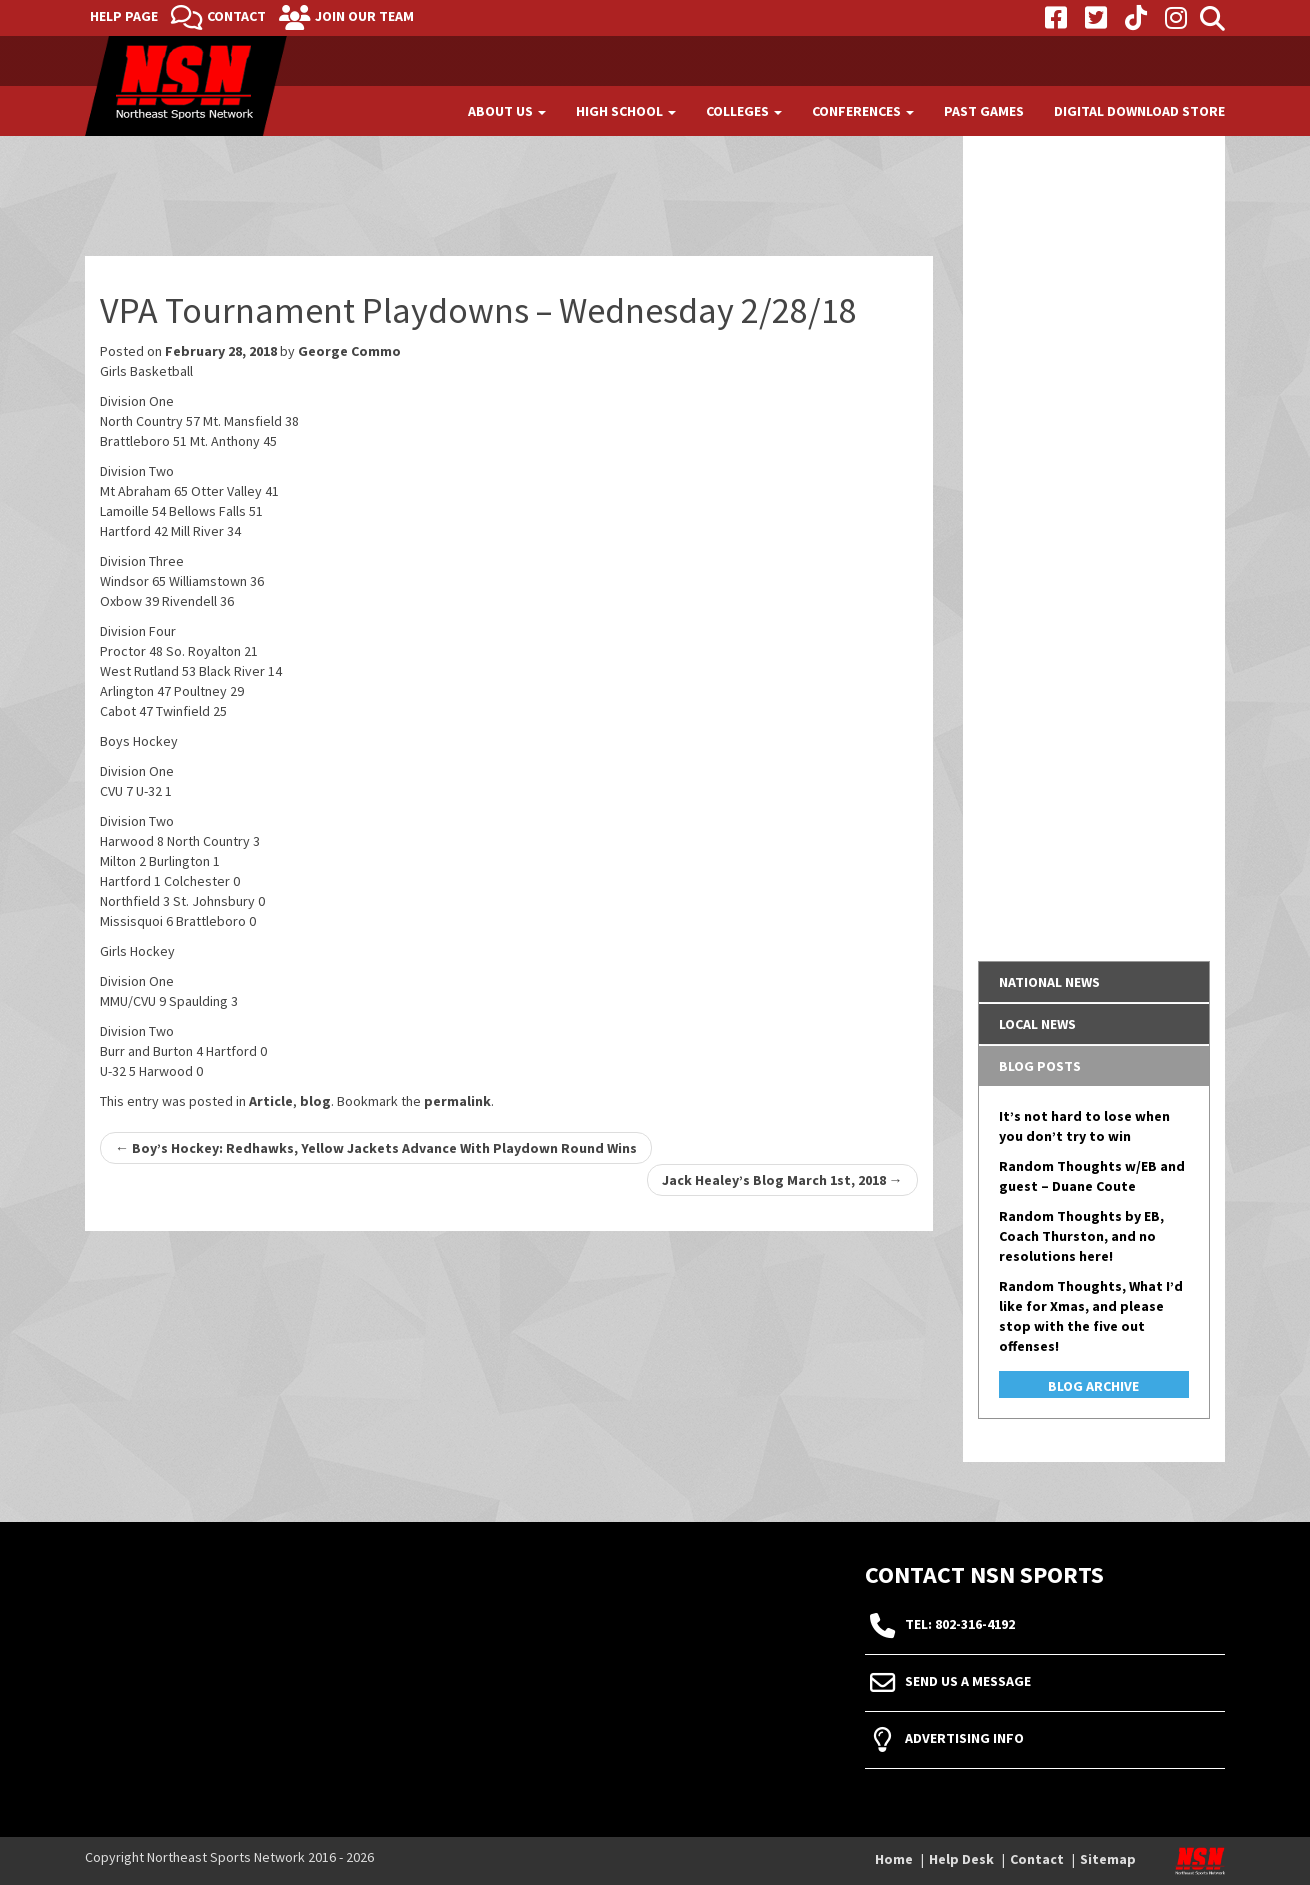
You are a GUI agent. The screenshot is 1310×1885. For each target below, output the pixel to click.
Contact (236, 16)
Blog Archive (1093, 1386)
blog (315, 1101)
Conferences (863, 111)
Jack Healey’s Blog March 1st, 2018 (782, 1180)
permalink (457, 1101)
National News (1049, 982)
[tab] (1094, 982)
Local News (1037, 1024)
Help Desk (961, 1859)
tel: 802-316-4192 (960, 1625)
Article (271, 1101)
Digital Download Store (1139, 111)
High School (626, 111)
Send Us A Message (968, 1682)
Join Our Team (364, 16)
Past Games (984, 111)
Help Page (124, 16)
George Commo (349, 351)
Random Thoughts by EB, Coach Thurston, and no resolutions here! (1081, 1236)
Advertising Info (964, 1739)
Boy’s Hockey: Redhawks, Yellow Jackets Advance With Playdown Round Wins (376, 1148)
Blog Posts (1040, 1066)
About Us (507, 111)
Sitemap (1108, 1859)
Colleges (744, 111)
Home (894, 1859)
